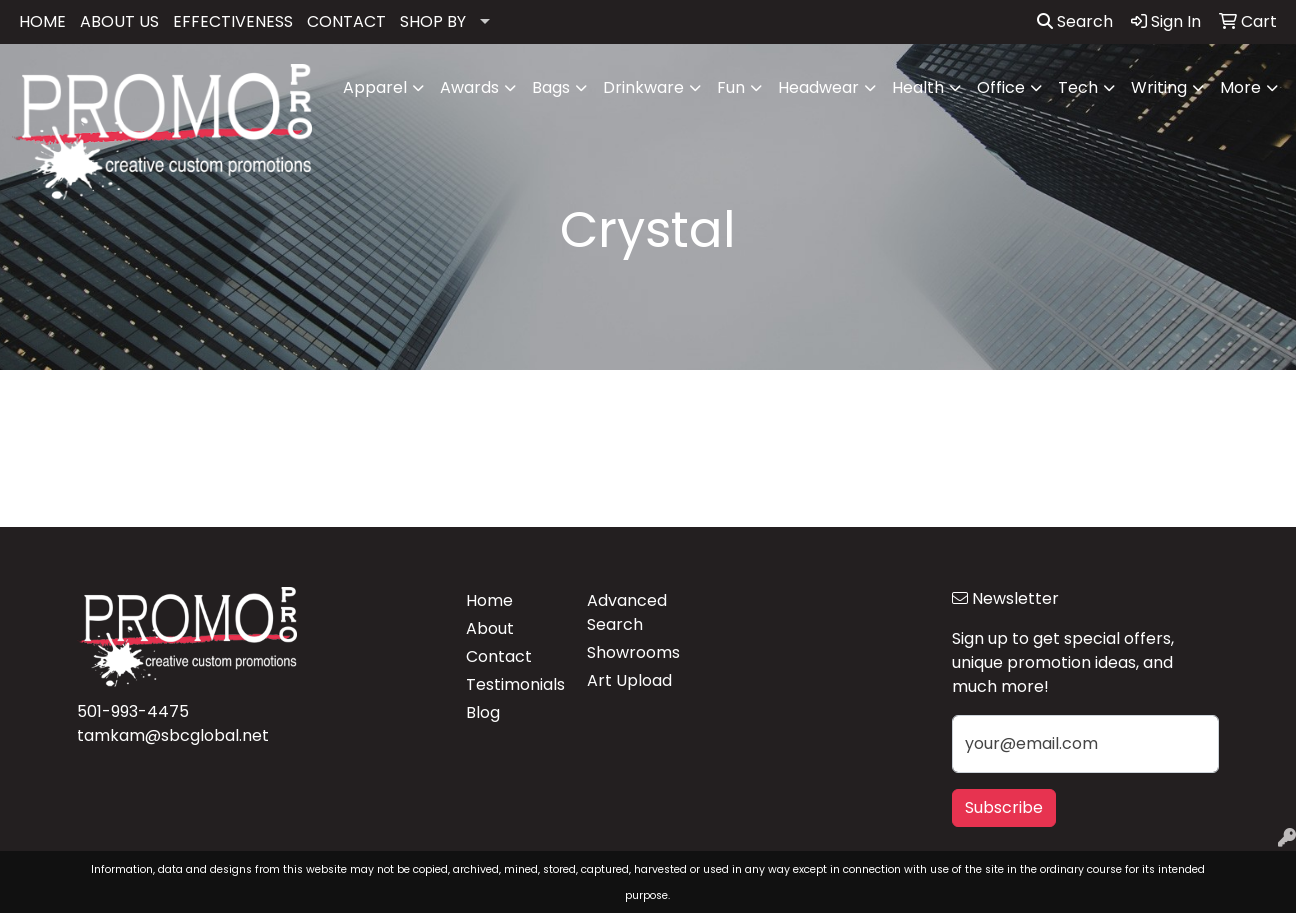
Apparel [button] (375, 87)
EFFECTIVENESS (233, 21)
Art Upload (629, 680)
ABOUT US (119, 21)
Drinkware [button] (643, 87)
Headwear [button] (818, 87)
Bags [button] (551, 87)
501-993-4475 (133, 711)
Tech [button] (1078, 87)
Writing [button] (1159, 87)
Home (489, 600)
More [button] (1240, 87)
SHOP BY (433, 21)
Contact (499, 656)
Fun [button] (731, 87)
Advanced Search (627, 612)
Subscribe (1004, 807)
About (490, 628)
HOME (42, 21)
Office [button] (1001, 87)
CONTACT (346, 21)
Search (1075, 21)
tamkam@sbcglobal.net (173, 735)
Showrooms (633, 652)
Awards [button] (469, 87)
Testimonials (514, 684)
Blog (483, 712)
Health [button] (918, 87)
